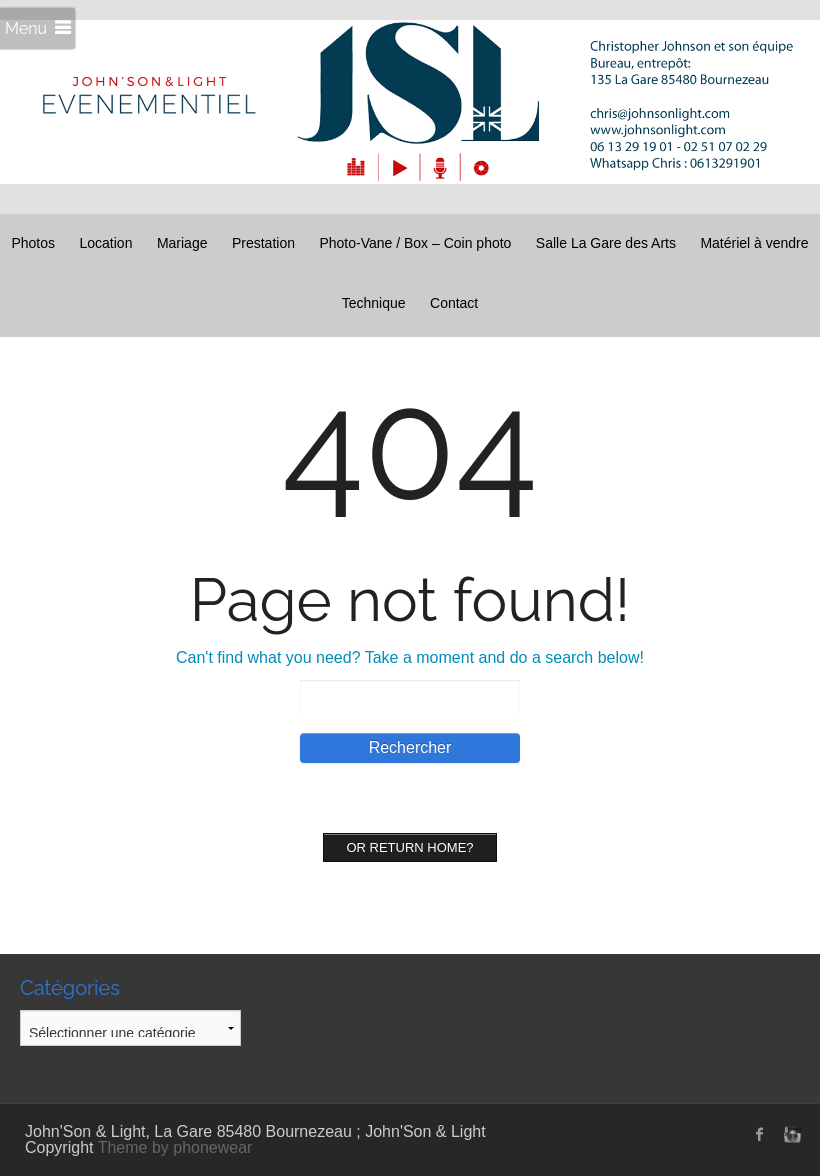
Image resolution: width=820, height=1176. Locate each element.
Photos (33, 243)
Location (105, 243)
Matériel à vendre (754, 243)
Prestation (263, 243)
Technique (374, 303)
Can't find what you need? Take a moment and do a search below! (410, 657)
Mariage (182, 243)
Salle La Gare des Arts (606, 243)
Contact (454, 303)
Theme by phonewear (175, 1147)
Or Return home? (409, 847)
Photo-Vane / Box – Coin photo (415, 243)
